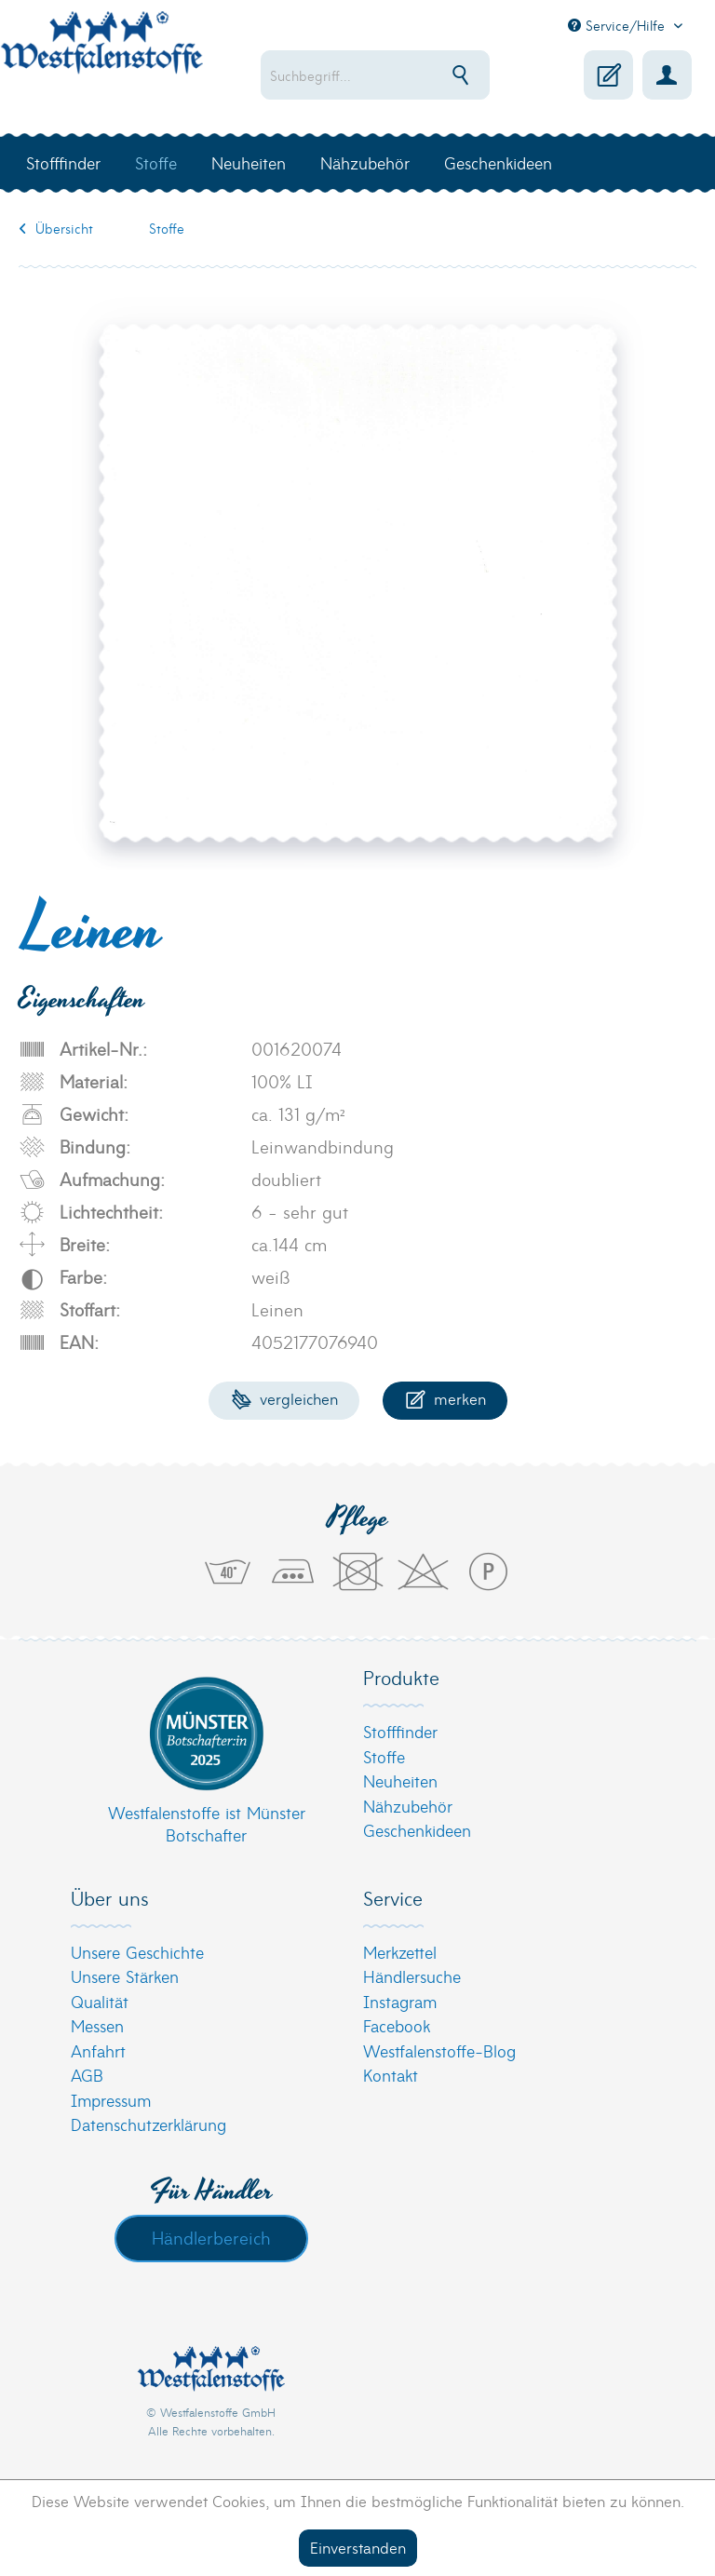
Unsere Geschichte (137, 1951)
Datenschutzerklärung (148, 2124)
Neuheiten (400, 1780)
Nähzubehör (407, 1805)
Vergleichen (284, 1398)
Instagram (400, 2001)
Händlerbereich (211, 2237)
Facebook (396, 2025)
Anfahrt (98, 2050)
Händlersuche (412, 1976)
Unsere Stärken (125, 1976)
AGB (87, 2074)
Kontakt (390, 2074)
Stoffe (384, 1756)
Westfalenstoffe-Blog (439, 2050)
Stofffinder (400, 1731)
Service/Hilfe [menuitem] (618, 25)
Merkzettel (400, 1951)
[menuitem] (375, 75)
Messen (97, 2025)
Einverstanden (358, 2546)
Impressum (111, 2099)
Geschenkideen (417, 1829)
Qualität (99, 2001)
